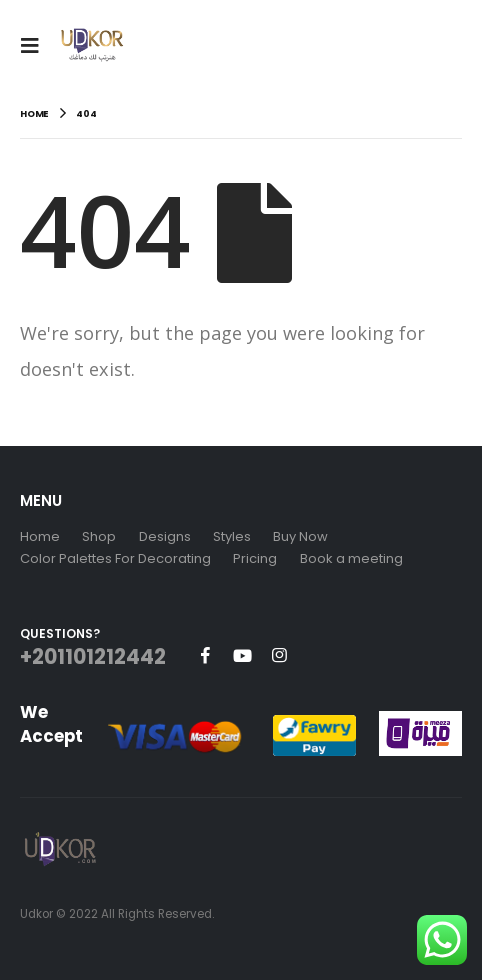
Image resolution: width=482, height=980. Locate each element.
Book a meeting (351, 558)
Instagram (279, 655)
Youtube (242, 655)
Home (40, 536)
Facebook (205, 655)
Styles (232, 536)
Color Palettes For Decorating (115, 558)
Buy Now (300, 536)
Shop (99, 536)
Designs (165, 536)
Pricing (255, 558)
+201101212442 (93, 657)
